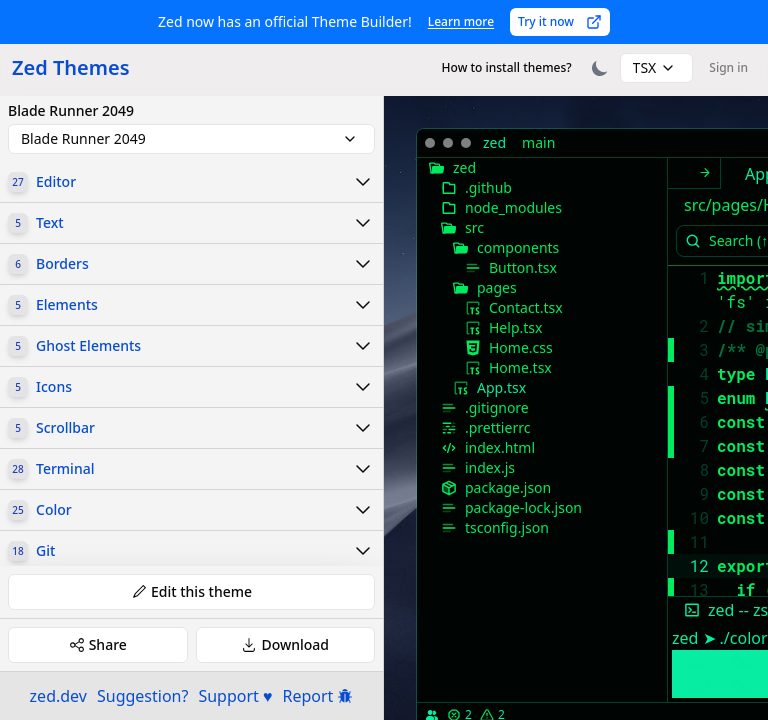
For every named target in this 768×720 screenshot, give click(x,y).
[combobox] (657, 68)
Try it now (560, 21)
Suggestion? (142, 696)
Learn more (461, 21)
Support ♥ (235, 696)
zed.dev (58, 696)
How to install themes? (507, 67)
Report (318, 696)
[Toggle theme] (600, 68)
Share (98, 644)
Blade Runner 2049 (71, 111)
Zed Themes (71, 67)
